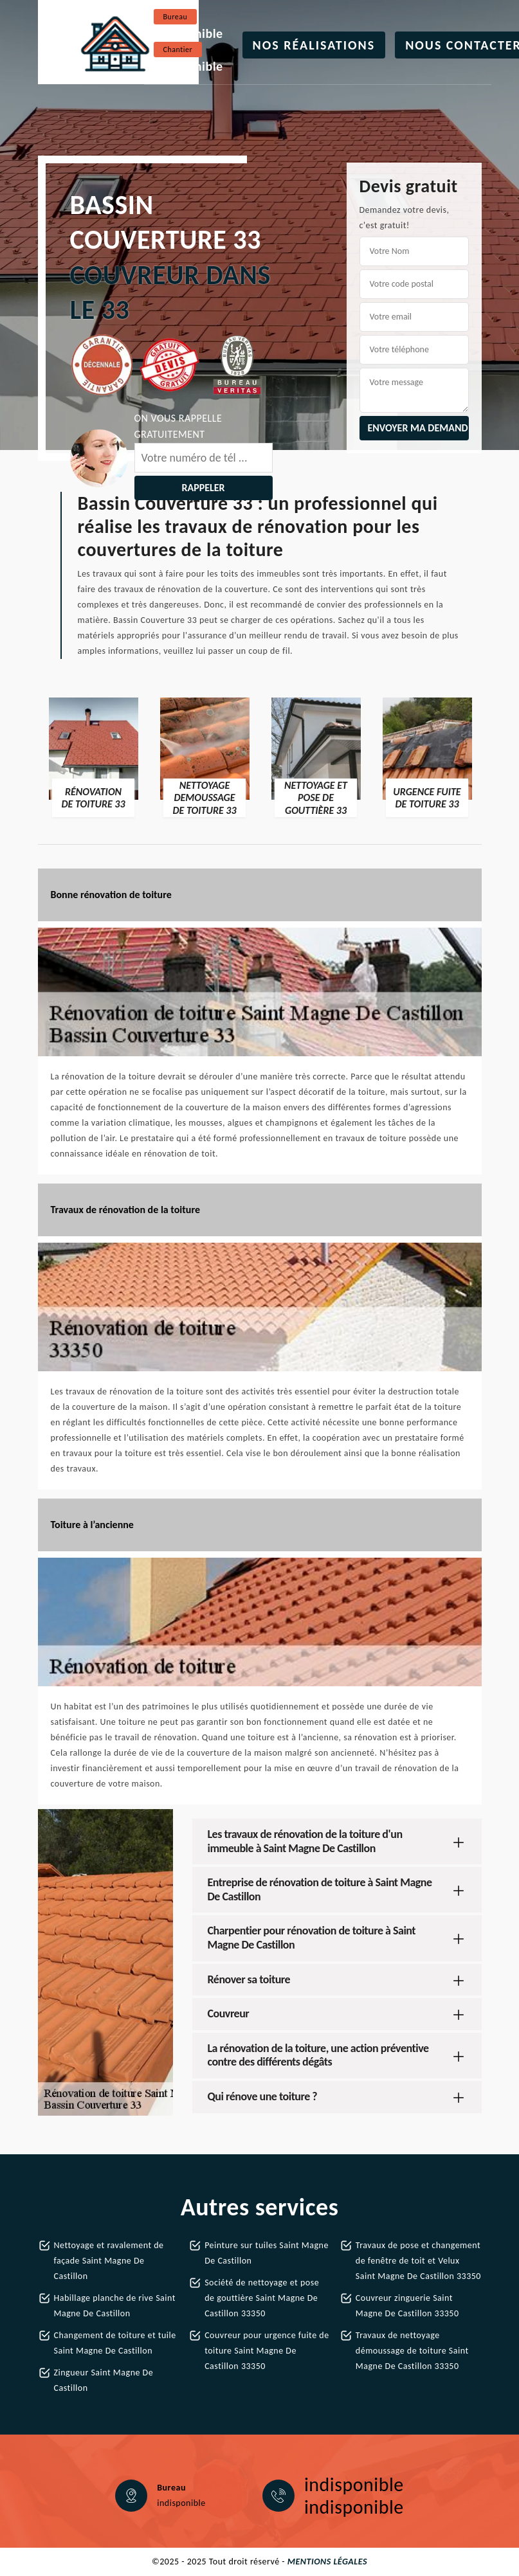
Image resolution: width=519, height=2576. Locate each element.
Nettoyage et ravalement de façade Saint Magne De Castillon (109, 2261)
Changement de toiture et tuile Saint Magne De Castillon (115, 2343)
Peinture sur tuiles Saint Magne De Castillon (267, 2253)
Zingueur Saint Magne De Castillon (104, 2380)
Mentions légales (327, 2561)
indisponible (188, 33)
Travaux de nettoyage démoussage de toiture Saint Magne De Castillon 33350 (412, 2351)
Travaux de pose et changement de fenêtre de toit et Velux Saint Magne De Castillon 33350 (418, 2261)
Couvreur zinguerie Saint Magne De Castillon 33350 (407, 2305)
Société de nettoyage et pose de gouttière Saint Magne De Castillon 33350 (262, 2298)
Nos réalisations (314, 45)
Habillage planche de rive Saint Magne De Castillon (115, 2305)
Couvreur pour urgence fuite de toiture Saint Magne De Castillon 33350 (267, 2351)
